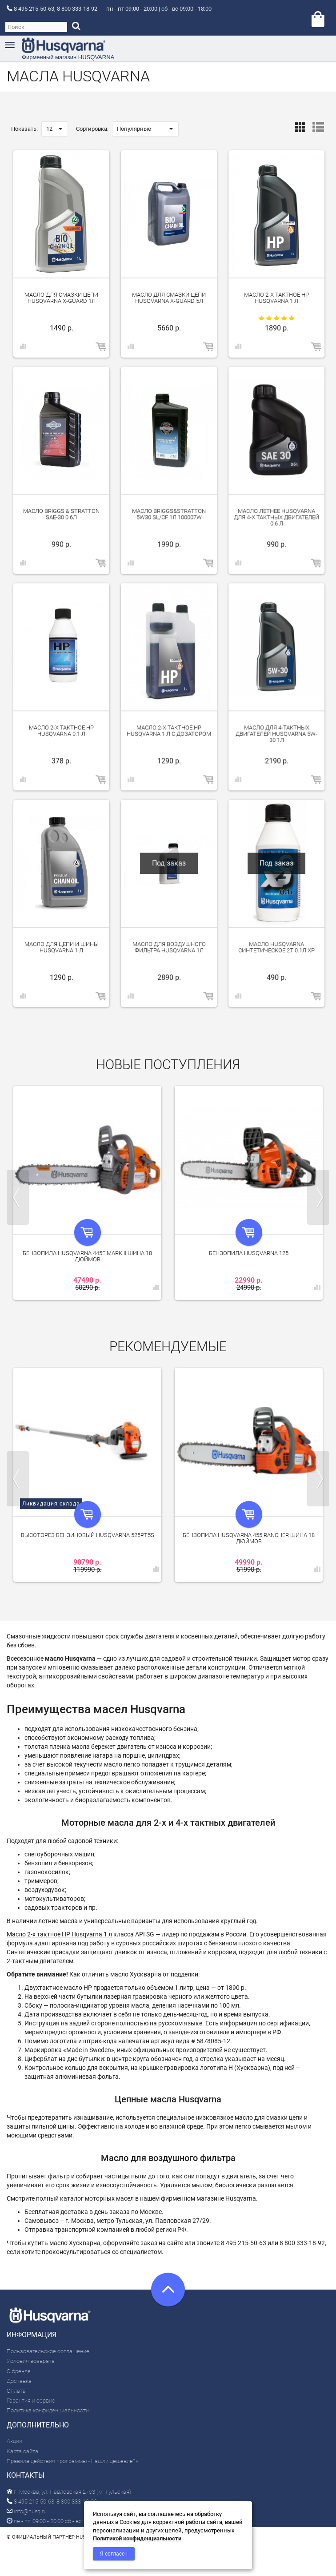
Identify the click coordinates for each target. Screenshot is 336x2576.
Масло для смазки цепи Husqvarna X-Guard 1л (61, 297)
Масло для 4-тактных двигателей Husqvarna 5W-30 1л (276, 734)
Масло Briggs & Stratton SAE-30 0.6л (61, 513)
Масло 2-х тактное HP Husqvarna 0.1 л (61, 730)
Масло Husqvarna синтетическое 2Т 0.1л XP (276, 947)
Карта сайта (22, 2451)
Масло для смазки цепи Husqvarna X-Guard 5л (169, 297)
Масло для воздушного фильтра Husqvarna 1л (169, 947)
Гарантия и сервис (31, 2400)
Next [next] (318, 1197)
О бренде (19, 2371)
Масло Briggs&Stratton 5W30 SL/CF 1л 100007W (169, 513)
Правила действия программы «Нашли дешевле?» (72, 2461)
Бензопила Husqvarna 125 (248, 1253)
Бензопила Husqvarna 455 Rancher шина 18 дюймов (249, 1538)
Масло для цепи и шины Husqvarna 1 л (61, 947)
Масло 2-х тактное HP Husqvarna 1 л (276, 297)
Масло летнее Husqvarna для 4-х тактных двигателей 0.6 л (276, 517)
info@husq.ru (27, 2511)
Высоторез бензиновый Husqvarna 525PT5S (87, 1535)
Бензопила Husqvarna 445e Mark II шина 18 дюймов (87, 1256)
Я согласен (114, 2554)
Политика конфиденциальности (48, 2410)
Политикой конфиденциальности (137, 2538)
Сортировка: (92, 128)
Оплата (16, 2390)
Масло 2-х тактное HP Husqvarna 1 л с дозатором (169, 730)
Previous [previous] (18, 1197)
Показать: (24, 128)
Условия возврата (31, 2361)
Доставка (19, 2381)
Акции (14, 2441)
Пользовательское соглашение (48, 2351)
